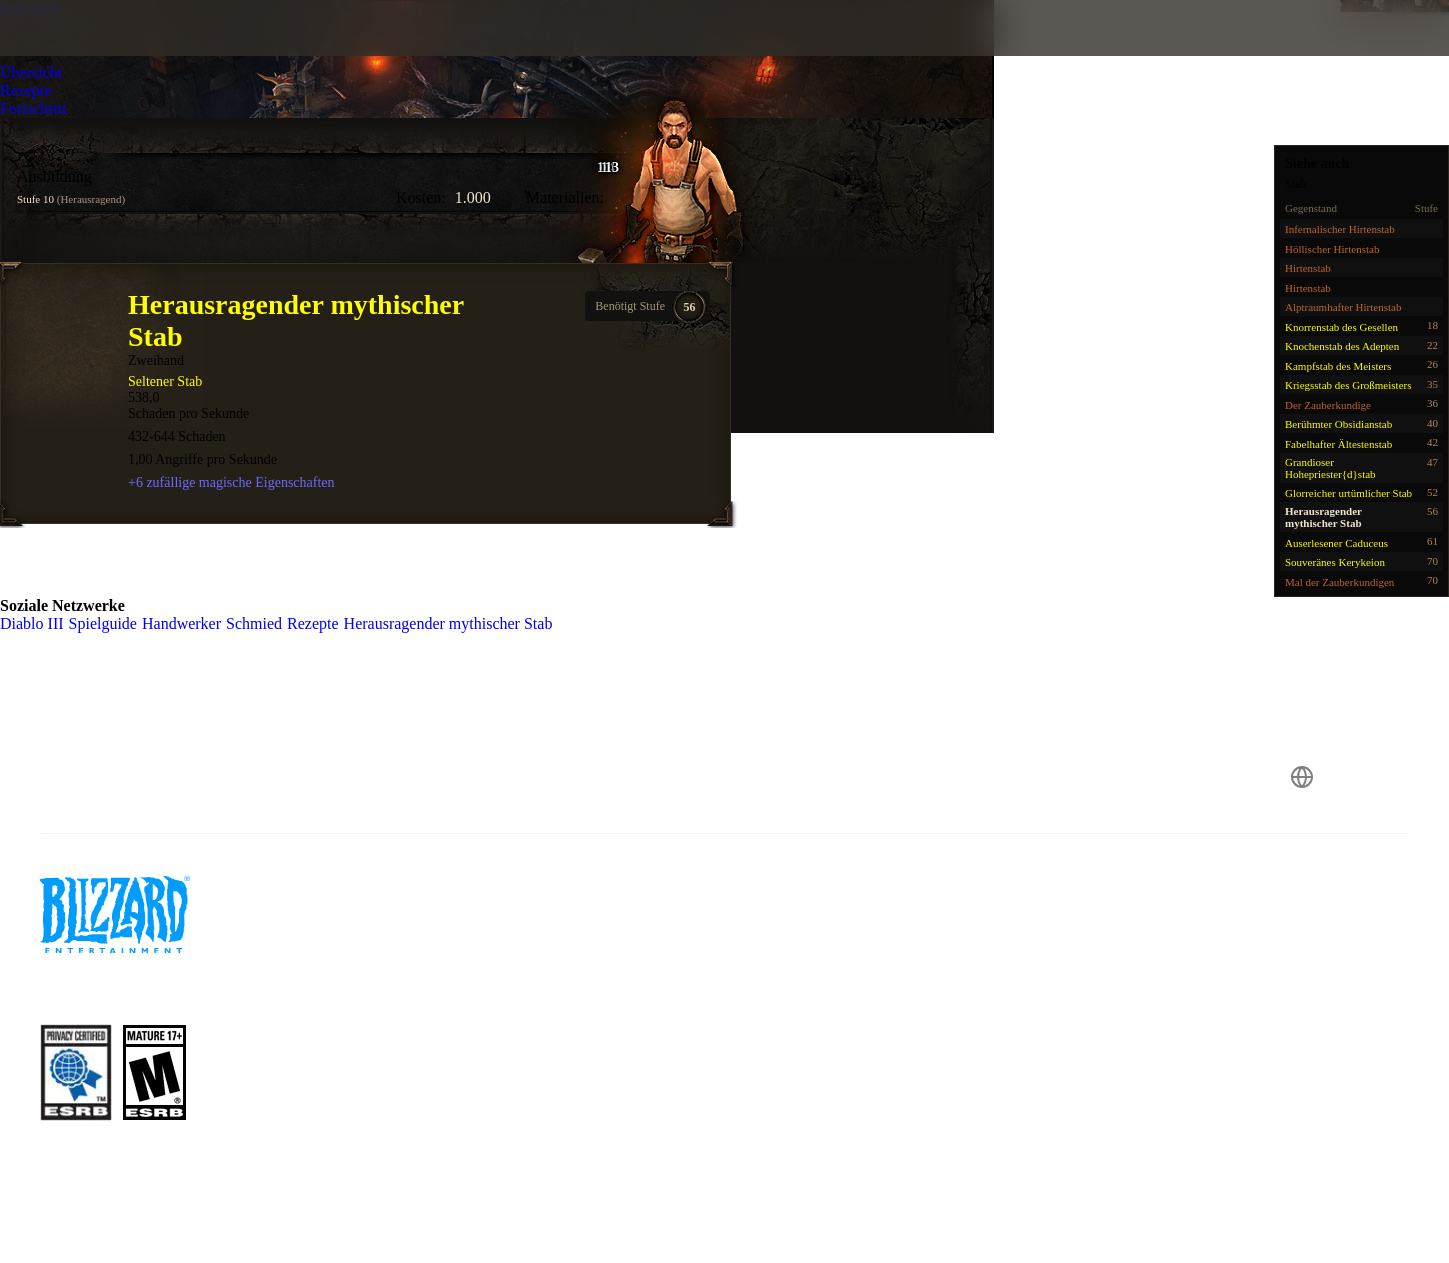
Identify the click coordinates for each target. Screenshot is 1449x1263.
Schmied (29, 8)
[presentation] (90, 52)
